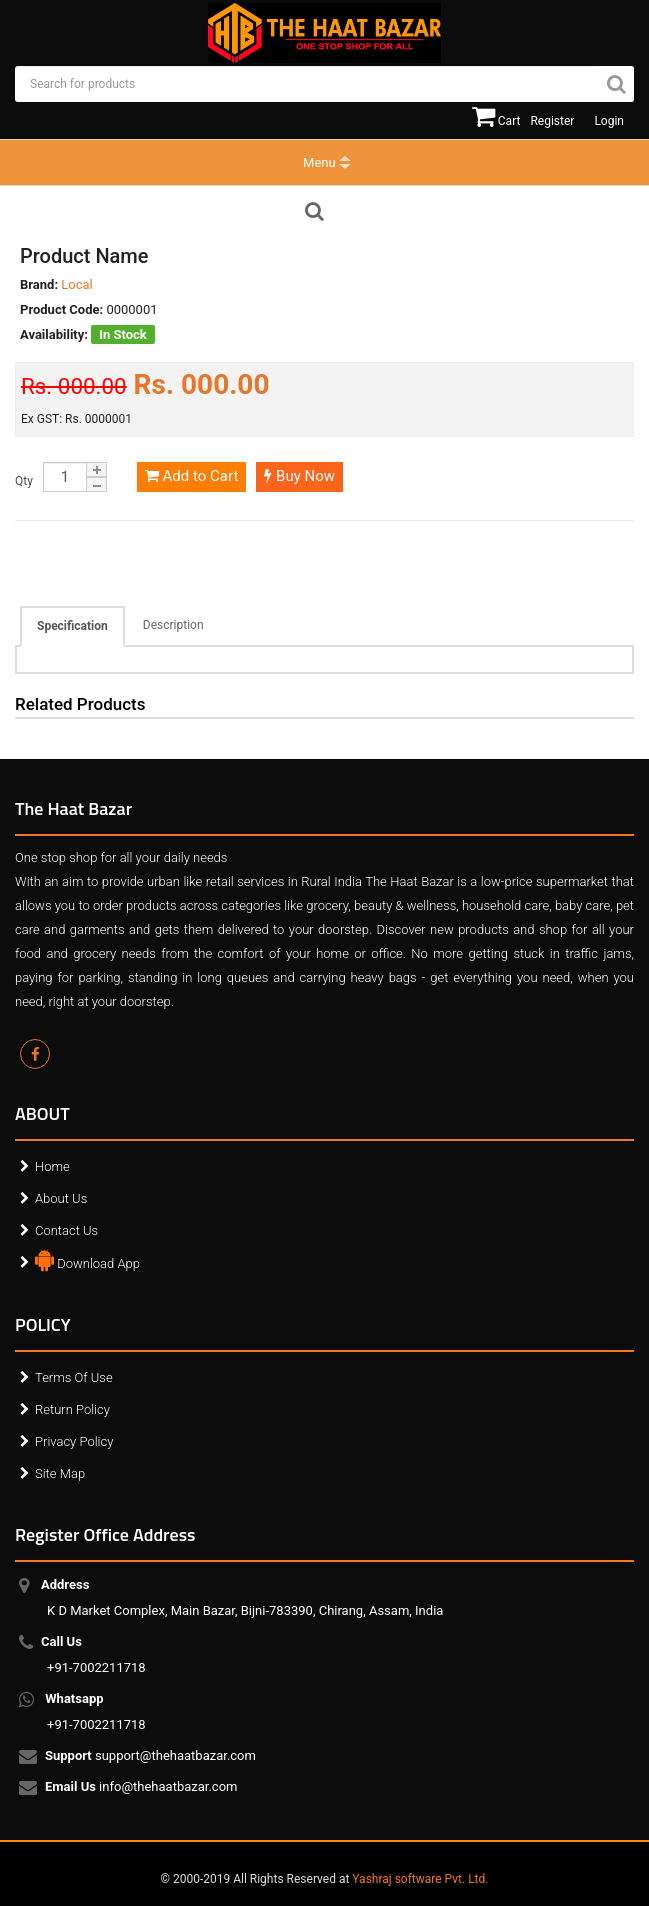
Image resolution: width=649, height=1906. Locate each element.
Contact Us (66, 1230)
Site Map (60, 1473)
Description (173, 625)
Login (609, 121)
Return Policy (72, 1409)
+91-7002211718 (96, 1654)
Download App (87, 1259)
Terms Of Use (74, 1377)
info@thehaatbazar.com (142, 1788)
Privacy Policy (74, 1441)
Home (52, 1166)
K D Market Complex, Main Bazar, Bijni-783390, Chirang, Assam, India (245, 1597)
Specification (72, 626)
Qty (24, 481)
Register (552, 121)
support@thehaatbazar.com (151, 1757)
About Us (61, 1198)
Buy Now (299, 476)
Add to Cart (191, 476)
